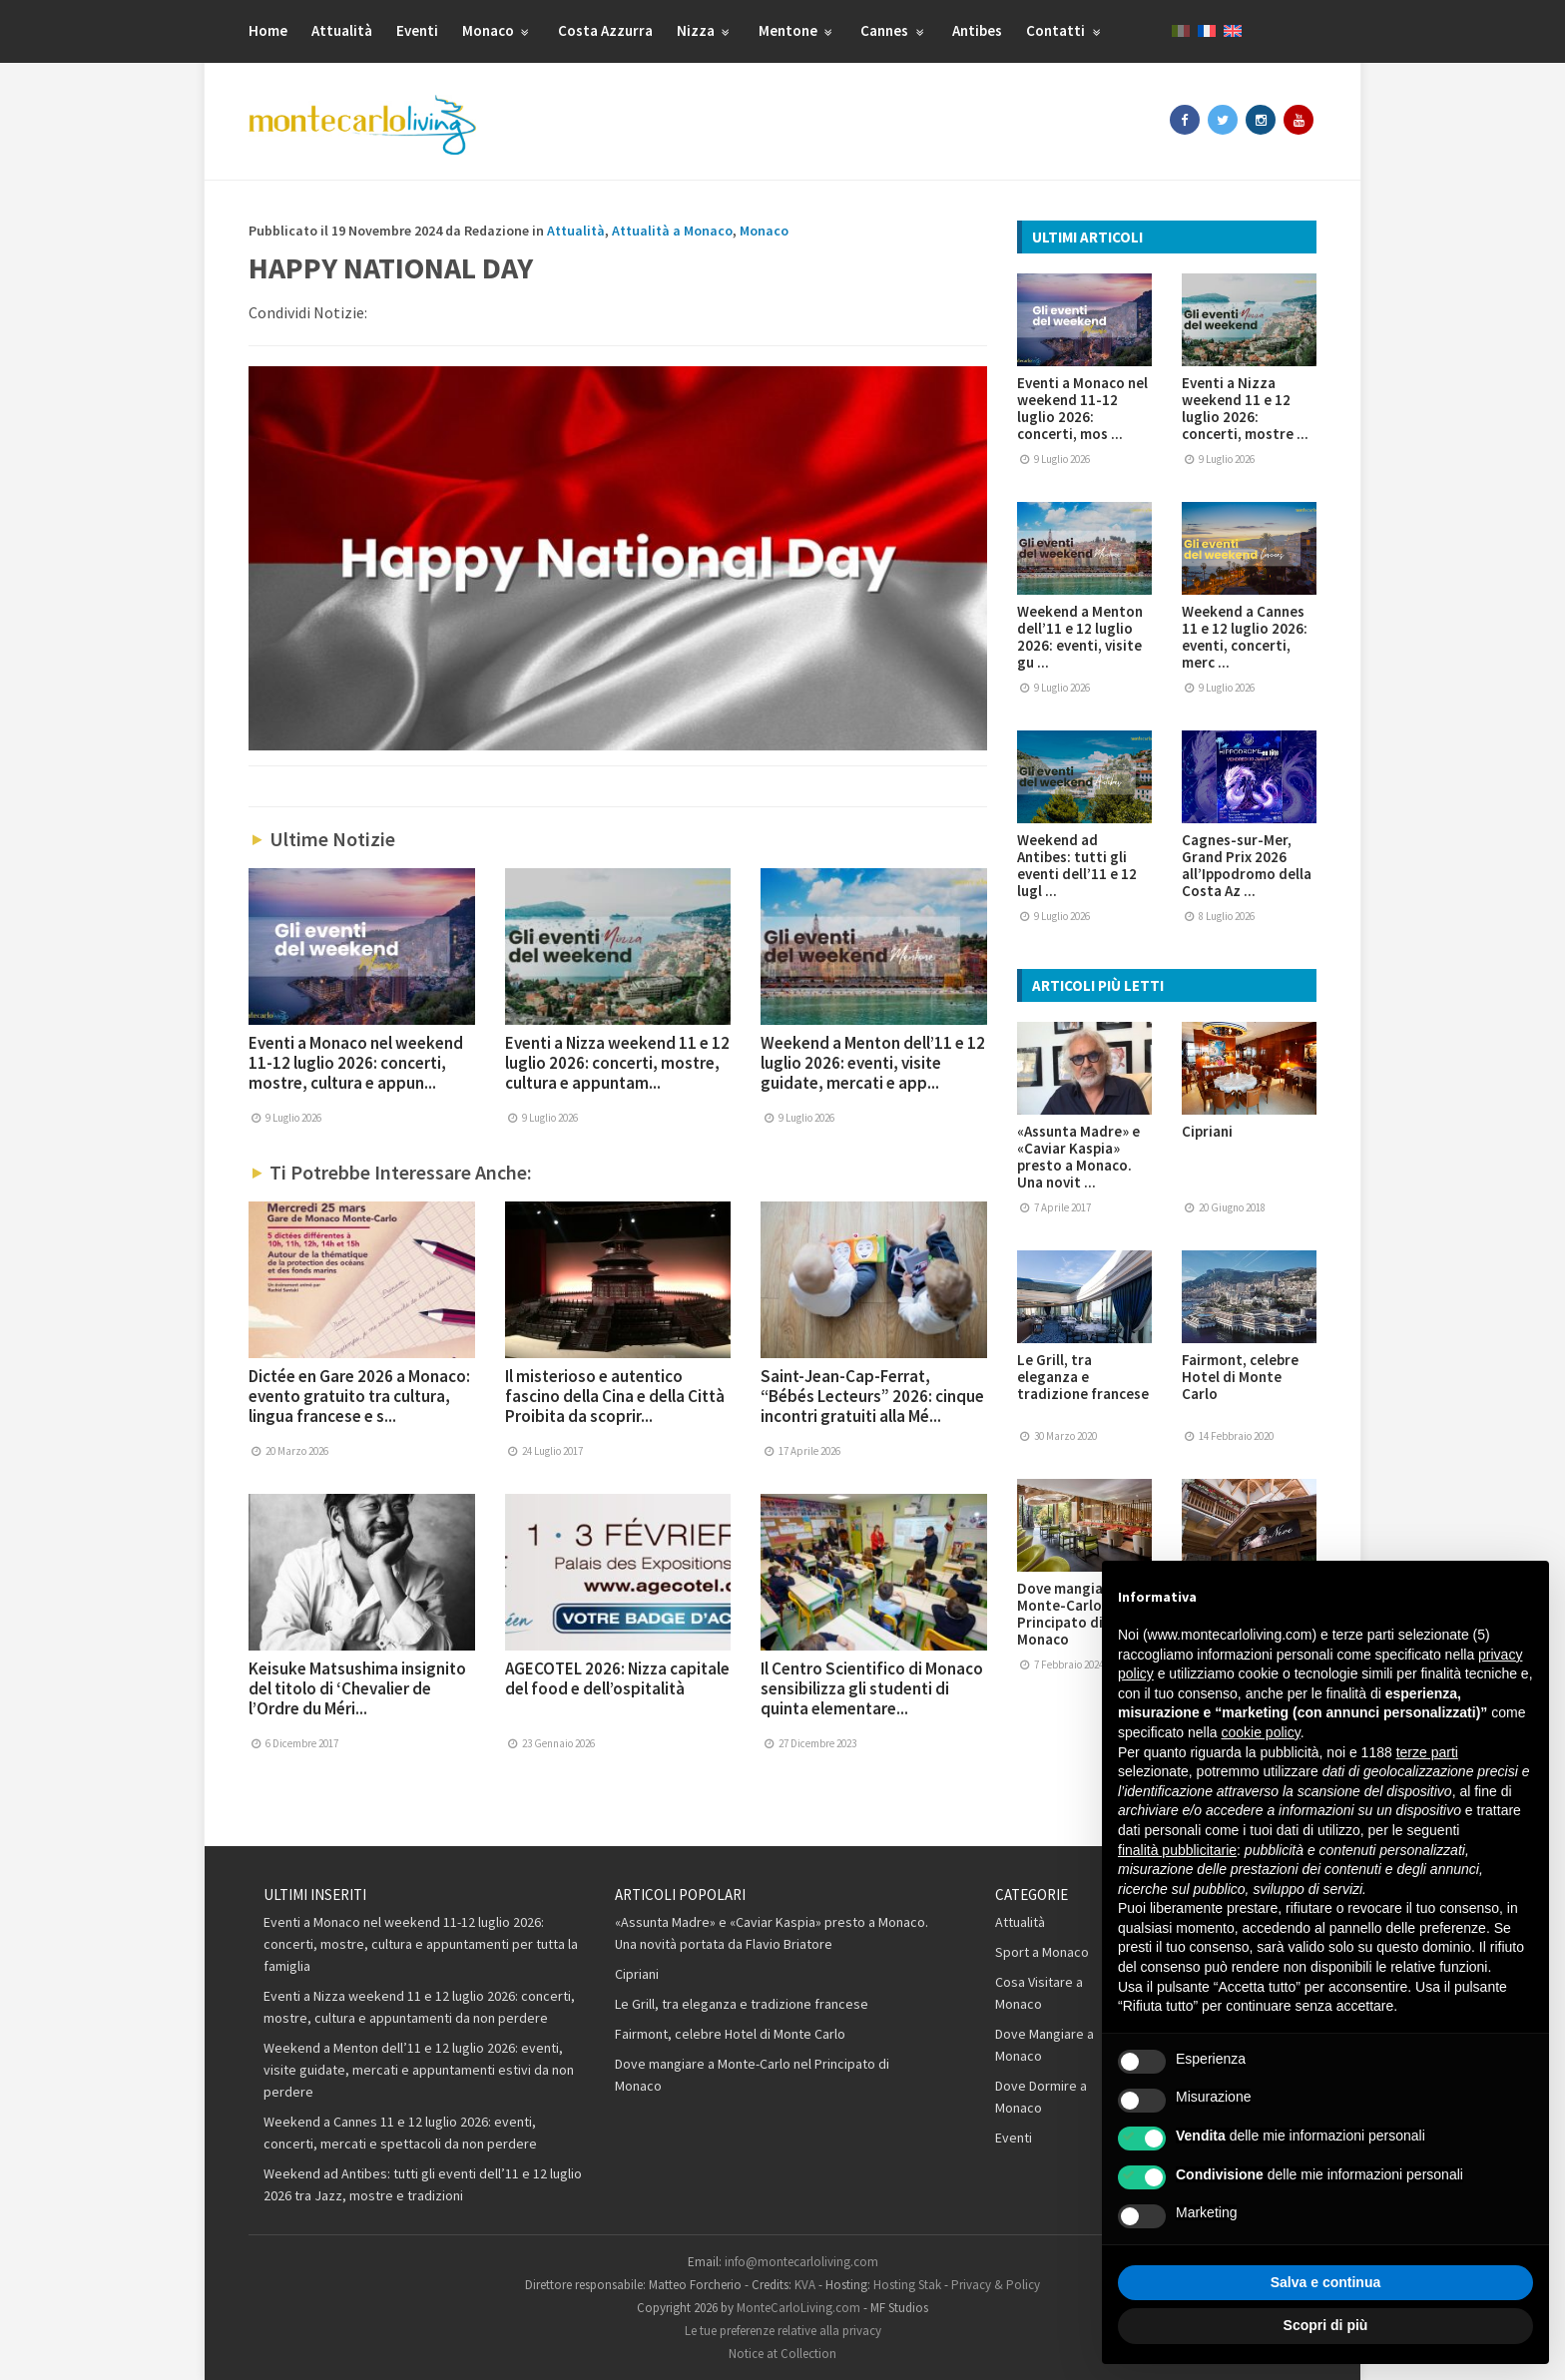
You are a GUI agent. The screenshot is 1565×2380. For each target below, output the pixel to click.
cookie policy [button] (1261, 1732)
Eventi (417, 30)
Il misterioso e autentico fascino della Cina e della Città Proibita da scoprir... (615, 1396)
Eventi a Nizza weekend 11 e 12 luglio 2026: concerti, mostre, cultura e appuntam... (617, 1063)
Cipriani (1207, 1131)
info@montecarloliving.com (801, 2261)
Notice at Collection (782, 2353)
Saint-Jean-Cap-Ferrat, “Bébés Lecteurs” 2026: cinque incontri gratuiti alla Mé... (872, 1396)
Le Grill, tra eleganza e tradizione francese (1083, 1376)
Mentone (798, 30)
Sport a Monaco (1042, 1952)
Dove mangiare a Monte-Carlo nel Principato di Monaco (1072, 1614)
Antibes (977, 30)
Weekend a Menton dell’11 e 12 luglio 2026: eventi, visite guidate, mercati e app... (873, 1063)
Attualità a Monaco (672, 230)
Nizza (706, 30)
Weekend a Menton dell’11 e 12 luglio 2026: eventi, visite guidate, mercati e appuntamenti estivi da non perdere (418, 2070)
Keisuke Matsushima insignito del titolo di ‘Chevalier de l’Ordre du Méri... (357, 1688)
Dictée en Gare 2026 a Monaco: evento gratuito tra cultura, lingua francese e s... (359, 1396)
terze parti (1427, 1752)
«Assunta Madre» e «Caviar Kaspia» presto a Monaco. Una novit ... (1078, 1156)
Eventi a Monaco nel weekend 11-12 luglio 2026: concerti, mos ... (1082, 408)
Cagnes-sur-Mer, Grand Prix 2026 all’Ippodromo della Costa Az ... (1246, 865)
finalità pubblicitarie (1177, 1850)
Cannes (894, 30)
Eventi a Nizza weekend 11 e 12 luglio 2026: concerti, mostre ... (1245, 408)
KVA (804, 2284)
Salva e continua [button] (1325, 2282)
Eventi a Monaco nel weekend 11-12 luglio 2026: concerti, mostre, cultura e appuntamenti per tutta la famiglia (420, 1944)
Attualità (341, 30)
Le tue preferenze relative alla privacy (783, 2330)
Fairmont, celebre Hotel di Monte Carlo (1240, 1376)
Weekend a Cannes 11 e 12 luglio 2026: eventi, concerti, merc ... (1244, 637)
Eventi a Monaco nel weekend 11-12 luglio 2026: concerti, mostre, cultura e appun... (356, 1063)
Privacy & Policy (995, 2284)
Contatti (1065, 30)
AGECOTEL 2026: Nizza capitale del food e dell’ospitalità (617, 1678)
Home (268, 30)
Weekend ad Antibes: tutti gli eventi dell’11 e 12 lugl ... (1077, 865)
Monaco (498, 30)
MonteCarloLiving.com (798, 2307)
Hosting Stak (907, 2284)
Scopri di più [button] (1326, 2325)
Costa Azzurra (605, 30)
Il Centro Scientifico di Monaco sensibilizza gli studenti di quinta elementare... (872, 1688)
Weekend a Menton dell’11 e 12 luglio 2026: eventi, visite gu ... (1080, 637)
